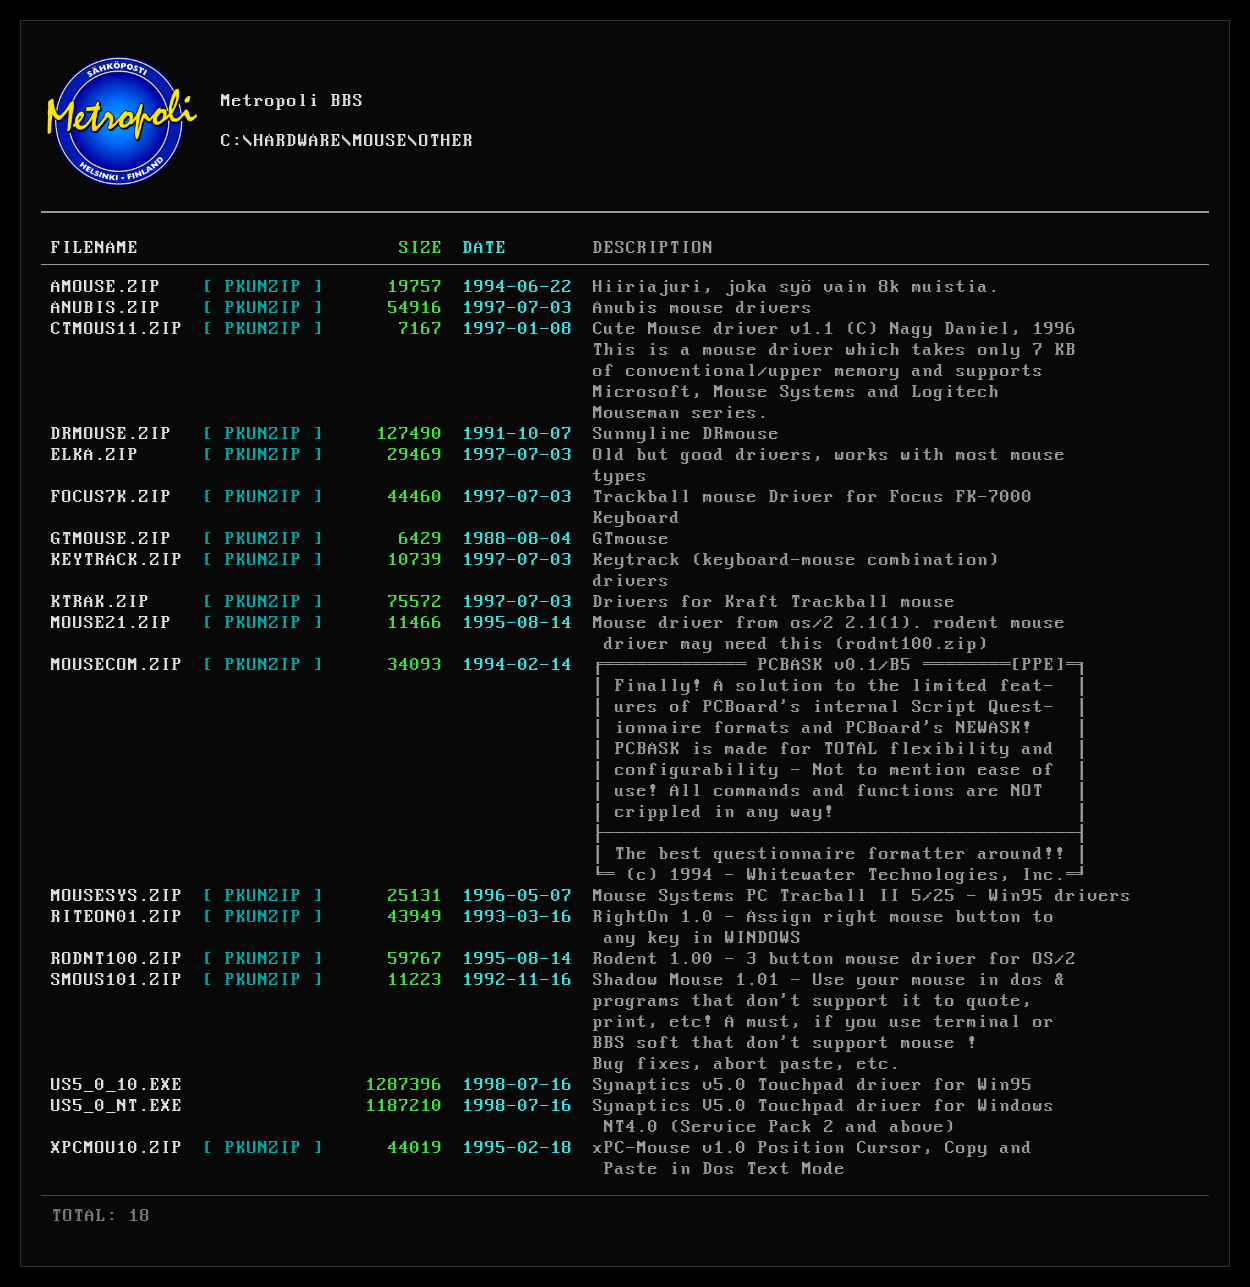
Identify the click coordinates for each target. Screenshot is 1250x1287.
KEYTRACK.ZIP (117, 560)
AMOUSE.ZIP (106, 287)
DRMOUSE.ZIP (111, 434)
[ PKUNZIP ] (263, 287)
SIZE (421, 248)
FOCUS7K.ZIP (111, 497)
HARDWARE (298, 141)
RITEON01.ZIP (117, 917)
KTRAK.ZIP (100, 602)
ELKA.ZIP (95, 455)
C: (232, 141)
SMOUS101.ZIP (117, 980)
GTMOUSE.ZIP (111, 539)
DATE (485, 248)
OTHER (446, 141)
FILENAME (95, 248)
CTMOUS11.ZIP (117, 329)
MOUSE (380, 141)
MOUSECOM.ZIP (117, 665)
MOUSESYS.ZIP (117, 896)
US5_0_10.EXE (117, 1085)
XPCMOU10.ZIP (117, 1148)
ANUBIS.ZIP (106, 308)
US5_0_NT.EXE (117, 1106)
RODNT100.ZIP (117, 959)
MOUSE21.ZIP (111, 623)
